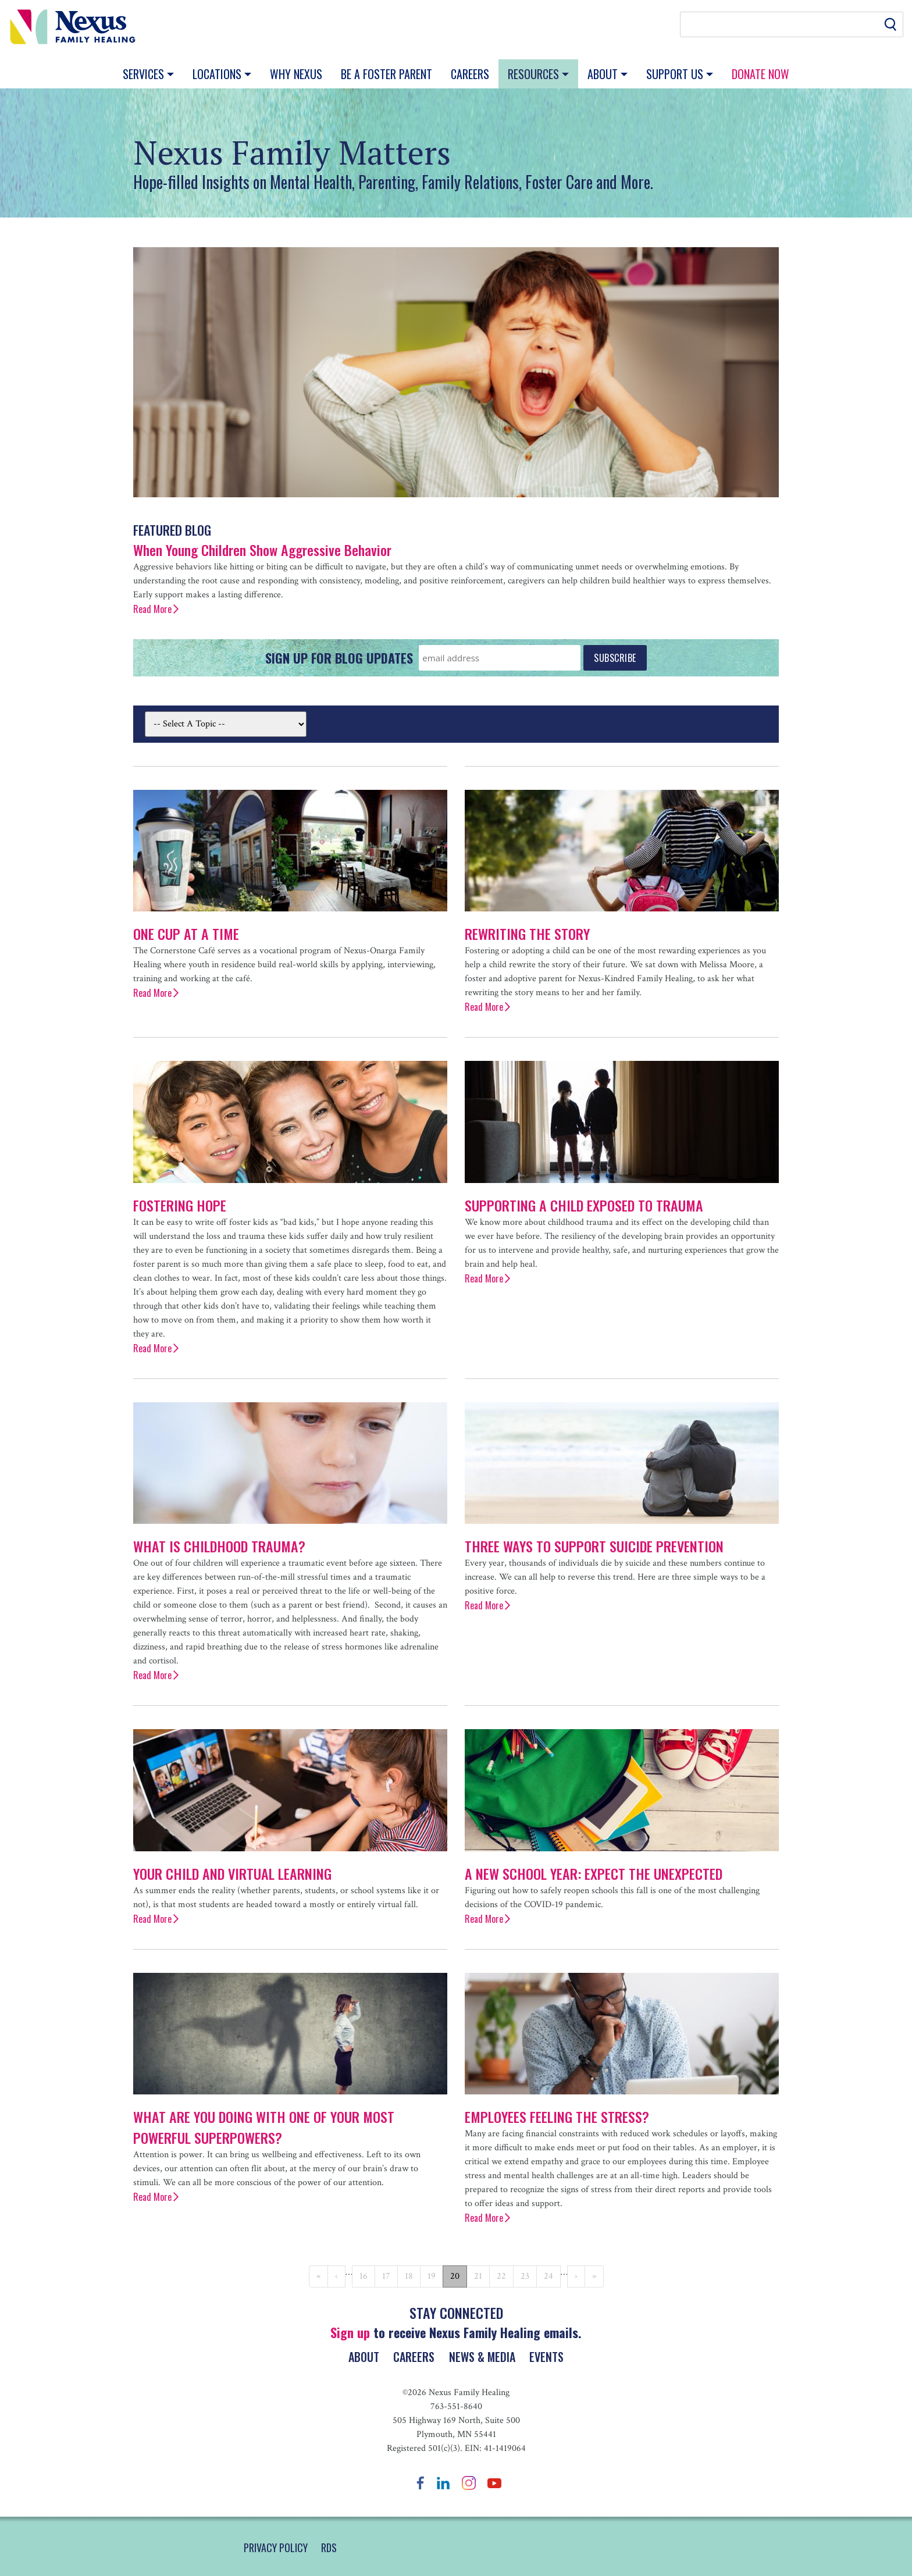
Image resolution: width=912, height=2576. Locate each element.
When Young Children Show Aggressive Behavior (262, 549)
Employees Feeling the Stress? (557, 2116)
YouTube (494, 2483)
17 (386, 2276)
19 (432, 2276)
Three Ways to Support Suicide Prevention (594, 1545)
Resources (535, 74)
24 (548, 2276)
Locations (218, 74)
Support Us (676, 74)
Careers (470, 74)
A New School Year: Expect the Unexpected (593, 1873)
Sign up (350, 2332)
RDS (329, 2547)
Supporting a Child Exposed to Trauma (584, 1205)
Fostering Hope (179, 1205)
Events (553, 2356)
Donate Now (760, 74)
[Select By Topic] (226, 724)
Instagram (469, 2483)
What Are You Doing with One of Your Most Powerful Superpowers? (263, 2127)
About (604, 74)
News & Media (484, 2356)
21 (478, 2276)
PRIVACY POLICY (276, 2547)
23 (525, 2276)
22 (501, 2276)
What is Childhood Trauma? (219, 1545)
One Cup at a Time (186, 933)
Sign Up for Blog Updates (339, 658)
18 (409, 2276)
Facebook (421, 2483)
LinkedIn (443, 2483)
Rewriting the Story (527, 933)
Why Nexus (296, 74)
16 (363, 2276)
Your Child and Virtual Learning (232, 1873)
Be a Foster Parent (386, 74)
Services (145, 74)
